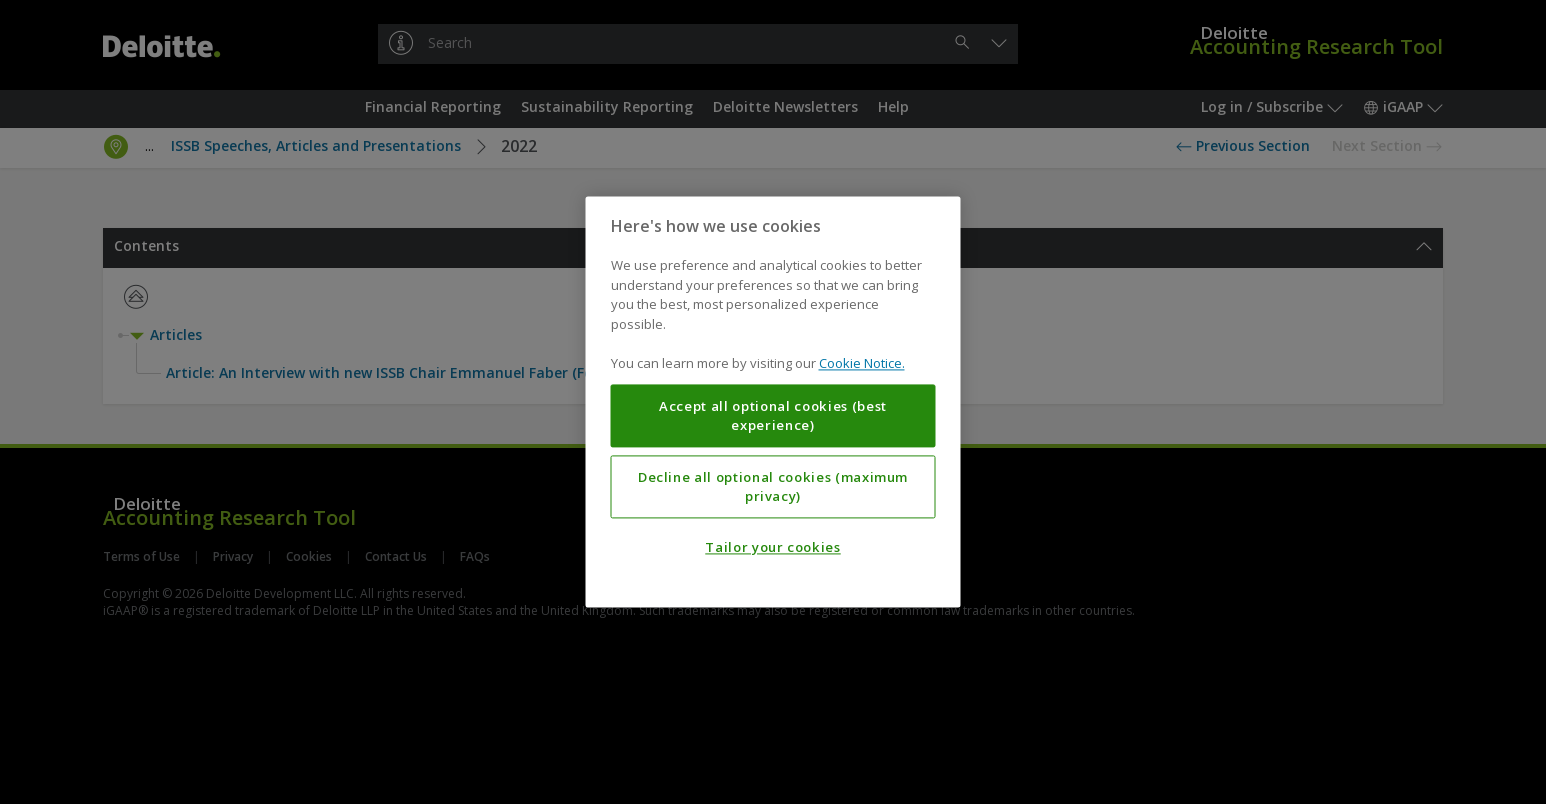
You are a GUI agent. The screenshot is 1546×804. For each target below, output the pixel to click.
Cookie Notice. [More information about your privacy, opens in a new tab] (862, 364)
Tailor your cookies (772, 548)
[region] (773, 401)
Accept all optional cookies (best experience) (773, 416)
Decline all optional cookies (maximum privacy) (773, 487)
